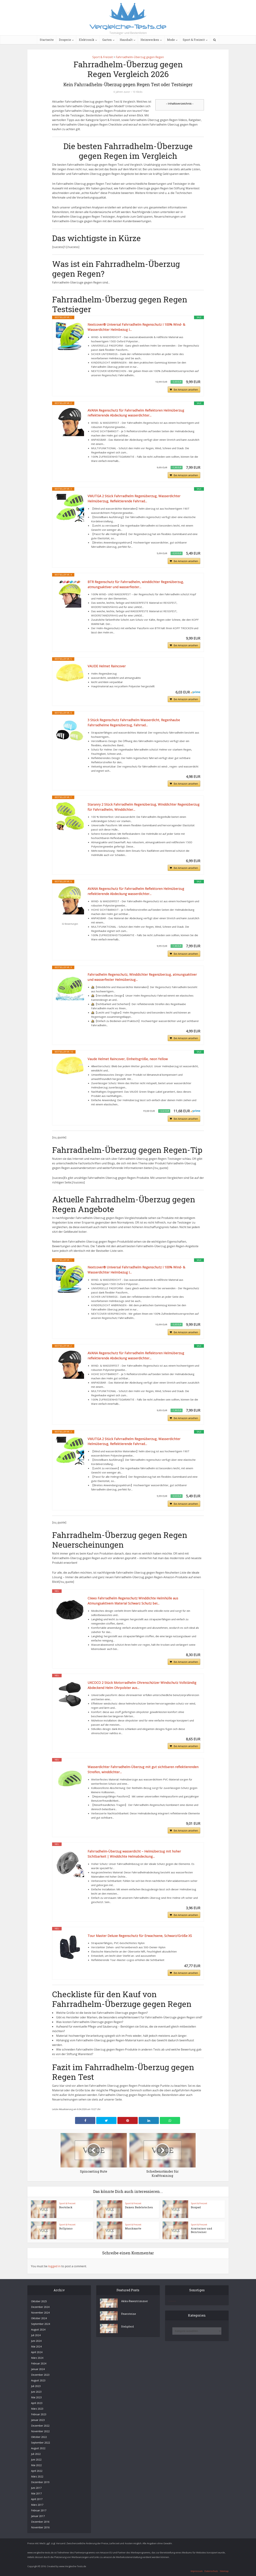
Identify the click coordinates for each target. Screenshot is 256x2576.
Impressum (197, 2571)
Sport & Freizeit (194, 40)
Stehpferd (127, 2326)
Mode (171, 40)
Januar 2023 (38, 2420)
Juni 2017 (36, 2487)
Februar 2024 (38, 2363)
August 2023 (38, 2380)
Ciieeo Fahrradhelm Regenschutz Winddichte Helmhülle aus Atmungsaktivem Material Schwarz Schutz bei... (133, 1600)
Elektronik (86, 40)
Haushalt (126, 40)
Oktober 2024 (39, 2318)
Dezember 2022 (40, 2425)
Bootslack (65, 2207)
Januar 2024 (38, 2369)
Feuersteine (128, 2313)
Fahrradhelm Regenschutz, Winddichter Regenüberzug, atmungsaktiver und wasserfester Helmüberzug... (142, 977)
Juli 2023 (36, 2386)
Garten (107, 40)
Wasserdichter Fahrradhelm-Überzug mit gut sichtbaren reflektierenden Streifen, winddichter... (143, 1769)
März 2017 (37, 2504)
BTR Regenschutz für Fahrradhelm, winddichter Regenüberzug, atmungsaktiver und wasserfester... (136, 584)
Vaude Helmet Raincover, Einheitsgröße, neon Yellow (128, 1059)
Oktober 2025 (39, 2301)
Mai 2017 (36, 2493)
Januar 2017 (38, 2516)
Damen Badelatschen (139, 2207)
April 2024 (36, 2352)
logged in (54, 2266)
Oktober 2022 (39, 2437)
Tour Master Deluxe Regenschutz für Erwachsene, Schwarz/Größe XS (140, 1936)
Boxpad (196, 2207)
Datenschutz (211, 2571)
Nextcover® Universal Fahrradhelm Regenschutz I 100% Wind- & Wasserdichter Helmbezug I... (136, 327)
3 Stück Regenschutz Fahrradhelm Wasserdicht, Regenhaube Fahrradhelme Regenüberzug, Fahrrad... (134, 722)
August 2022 (38, 2448)
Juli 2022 (36, 2454)
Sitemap (224, 2571)
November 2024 (40, 2312)
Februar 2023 (38, 2414)
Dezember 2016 (40, 2521)
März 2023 (37, 2408)
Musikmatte (133, 2228)
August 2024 (38, 2329)
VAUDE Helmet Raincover (107, 666)
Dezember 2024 (40, 2307)
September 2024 (40, 2324)
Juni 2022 (36, 2459)
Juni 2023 (36, 2391)
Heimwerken (150, 40)
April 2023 (36, 2403)
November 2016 (40, 2527)
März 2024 (37, 2357)
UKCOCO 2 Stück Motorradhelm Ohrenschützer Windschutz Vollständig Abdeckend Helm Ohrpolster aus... (142, 1685)
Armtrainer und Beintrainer (201, 2230)
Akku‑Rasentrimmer (134, 2301)
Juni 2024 (36, 2340)
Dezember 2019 (40, 2482)
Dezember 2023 (40, 2374)
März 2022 (37, 2476)
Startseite (47, 40)
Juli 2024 (36, 2335)
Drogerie (65, 40)
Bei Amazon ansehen (186, 389)
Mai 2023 (36, 2397)
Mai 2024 (36, 2346)
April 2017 (36, 2499)
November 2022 (40, 2431)
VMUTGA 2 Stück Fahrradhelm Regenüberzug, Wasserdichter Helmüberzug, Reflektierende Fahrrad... (134, 498)
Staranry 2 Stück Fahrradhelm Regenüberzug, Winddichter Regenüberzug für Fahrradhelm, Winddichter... (144, 807)
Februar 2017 (38, 2510)
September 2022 (40, 2442)
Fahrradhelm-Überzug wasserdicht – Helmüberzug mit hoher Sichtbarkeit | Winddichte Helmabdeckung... (134, 1854)
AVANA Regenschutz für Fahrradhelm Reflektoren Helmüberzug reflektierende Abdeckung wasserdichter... (136, 413)
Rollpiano (66, 2228)
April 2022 (36, 2470)
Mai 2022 (36, 2465)
